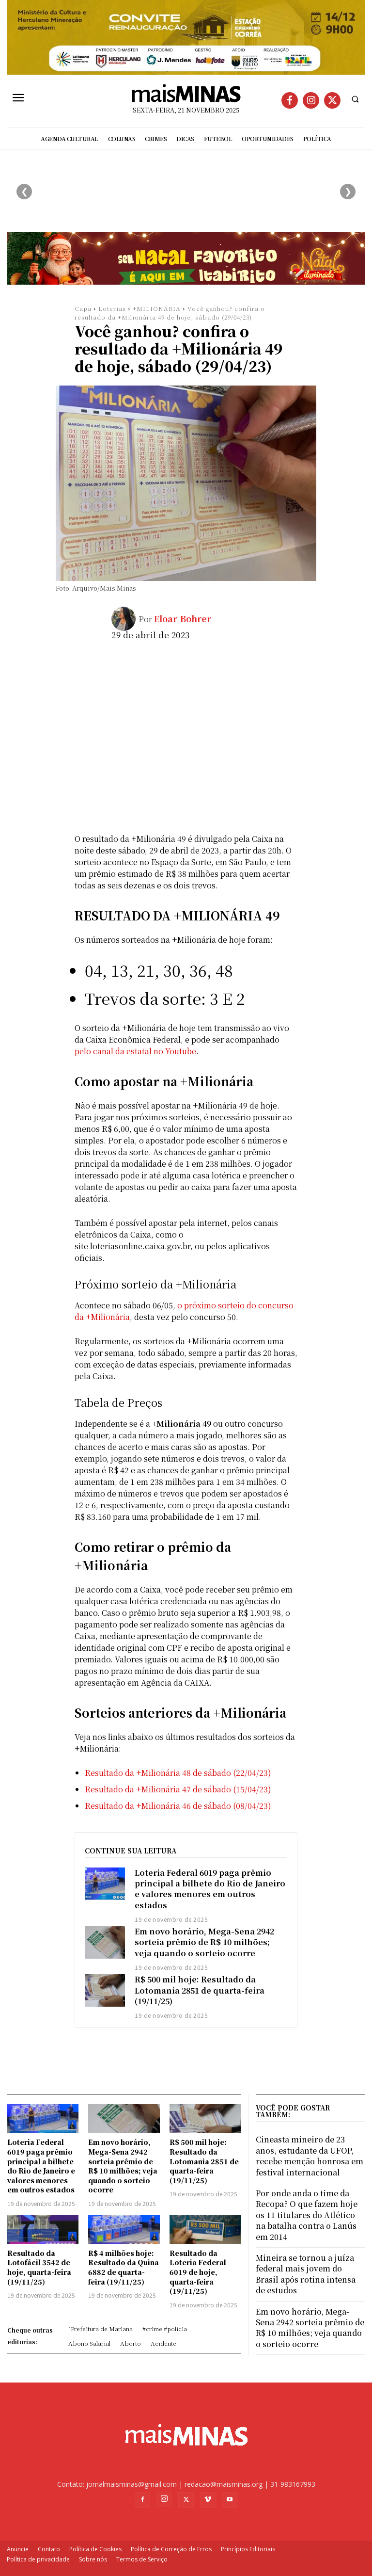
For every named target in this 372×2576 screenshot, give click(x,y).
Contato (49, 2549)
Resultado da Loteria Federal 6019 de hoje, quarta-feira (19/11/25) (198, 2272)
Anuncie (18, 2549)
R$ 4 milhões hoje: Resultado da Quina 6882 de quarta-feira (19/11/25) (123, 2267)
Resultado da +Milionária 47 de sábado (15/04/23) (178, 1789)
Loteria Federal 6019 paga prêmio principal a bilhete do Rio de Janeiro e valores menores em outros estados (210, 1889)
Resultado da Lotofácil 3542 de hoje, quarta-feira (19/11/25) (39, 2267)
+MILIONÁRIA (157, 308)
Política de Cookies (95, 2549)
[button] (355, 99)
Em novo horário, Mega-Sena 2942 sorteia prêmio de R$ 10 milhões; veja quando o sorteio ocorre (204, 1942)
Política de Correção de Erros (171, 2549)
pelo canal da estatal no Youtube (135, 1051)
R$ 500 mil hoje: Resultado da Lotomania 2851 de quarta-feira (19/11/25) (199, 1990)
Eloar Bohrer (182, 618)
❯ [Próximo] (348, 191)
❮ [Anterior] (24, 191)
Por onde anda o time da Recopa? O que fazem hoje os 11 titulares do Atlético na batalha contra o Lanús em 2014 (306, 2215)
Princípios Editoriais (248, 2549)
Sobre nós (93, 2559)
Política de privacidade (38, 2559)
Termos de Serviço (142, 2559)
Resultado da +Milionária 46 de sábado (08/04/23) (178, 1805)
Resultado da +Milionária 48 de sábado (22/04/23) (178, 1772)
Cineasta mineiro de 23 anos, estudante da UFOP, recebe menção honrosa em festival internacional (309, 2155)
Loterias (112, 308)
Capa (83, 308)
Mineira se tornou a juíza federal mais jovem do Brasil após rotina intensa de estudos (306, 2274)
